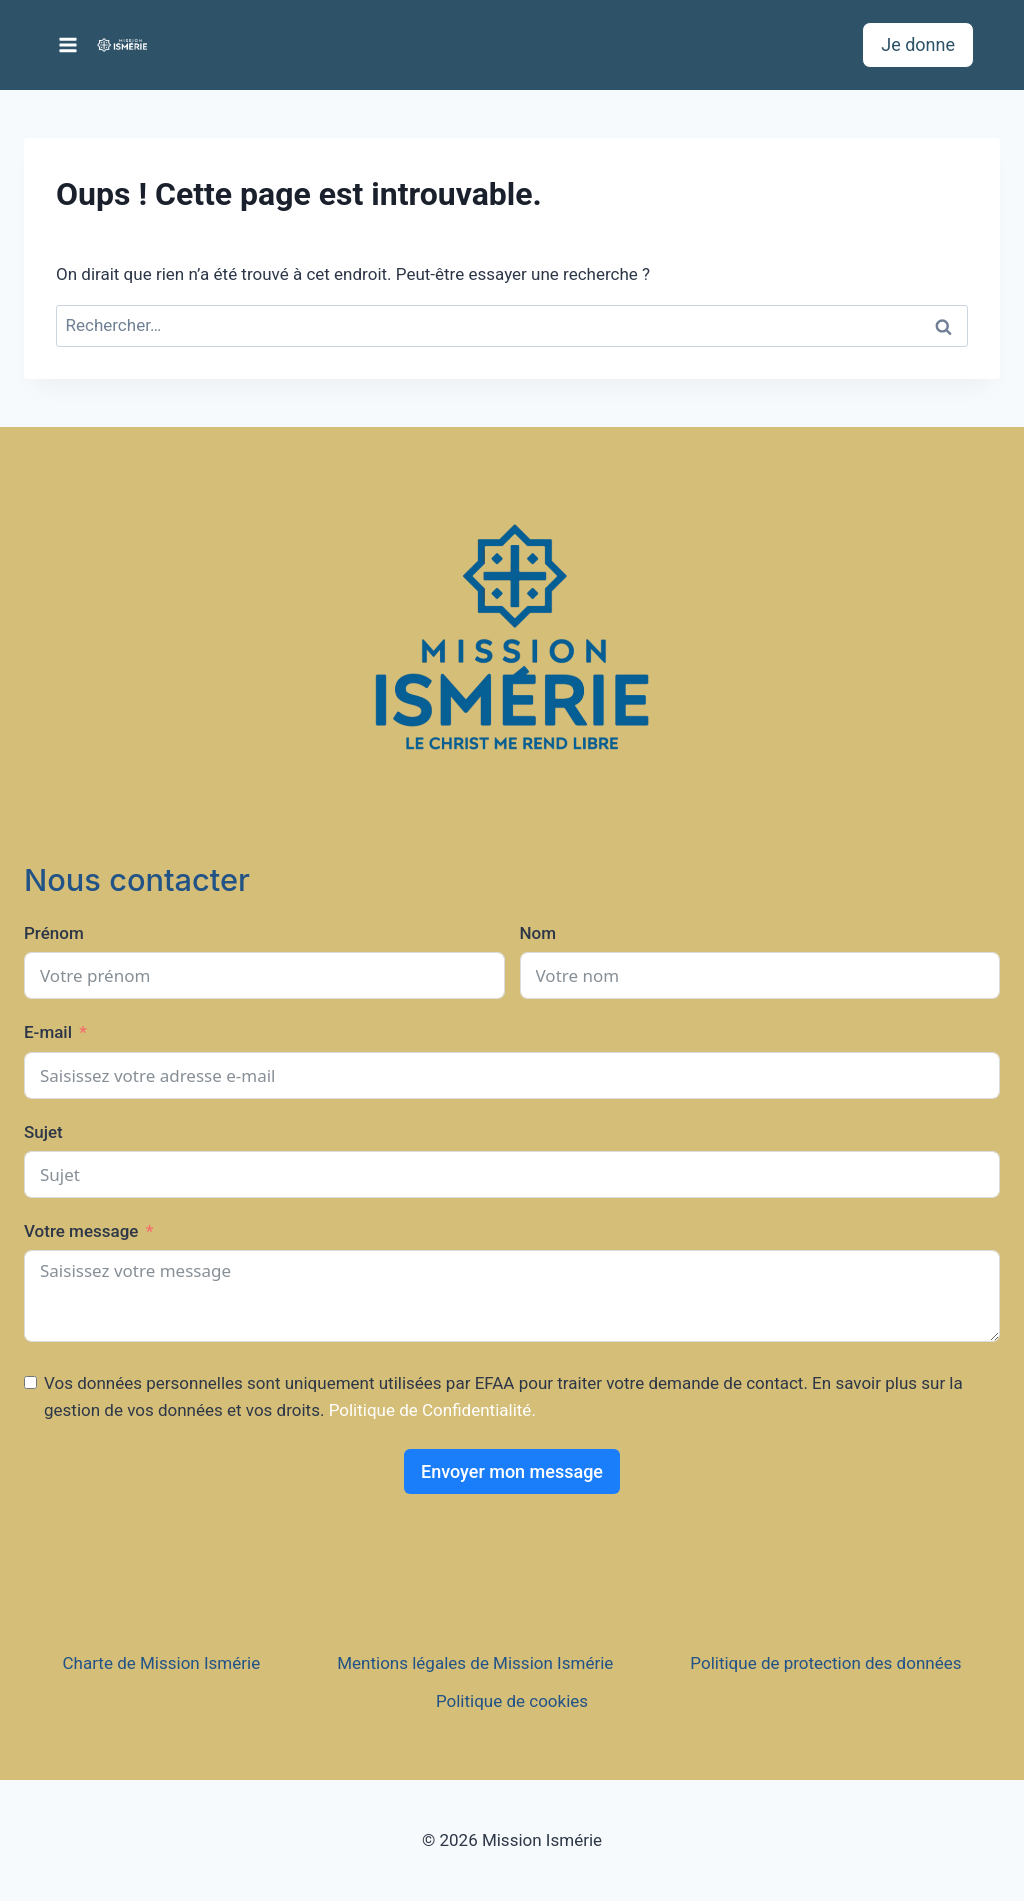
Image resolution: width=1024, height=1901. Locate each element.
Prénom (54, 933)
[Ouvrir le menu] (68, 44)
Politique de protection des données (825, 1663)
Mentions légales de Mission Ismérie (475, 1663)
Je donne (918, 44)
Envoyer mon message (512, 1471)
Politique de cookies (512, 1701)
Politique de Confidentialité (430, 1410)
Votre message (81, 1231)
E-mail (48, 1032)
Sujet (43, 1132)
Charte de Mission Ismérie (162, 1663)
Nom (538, 933)
